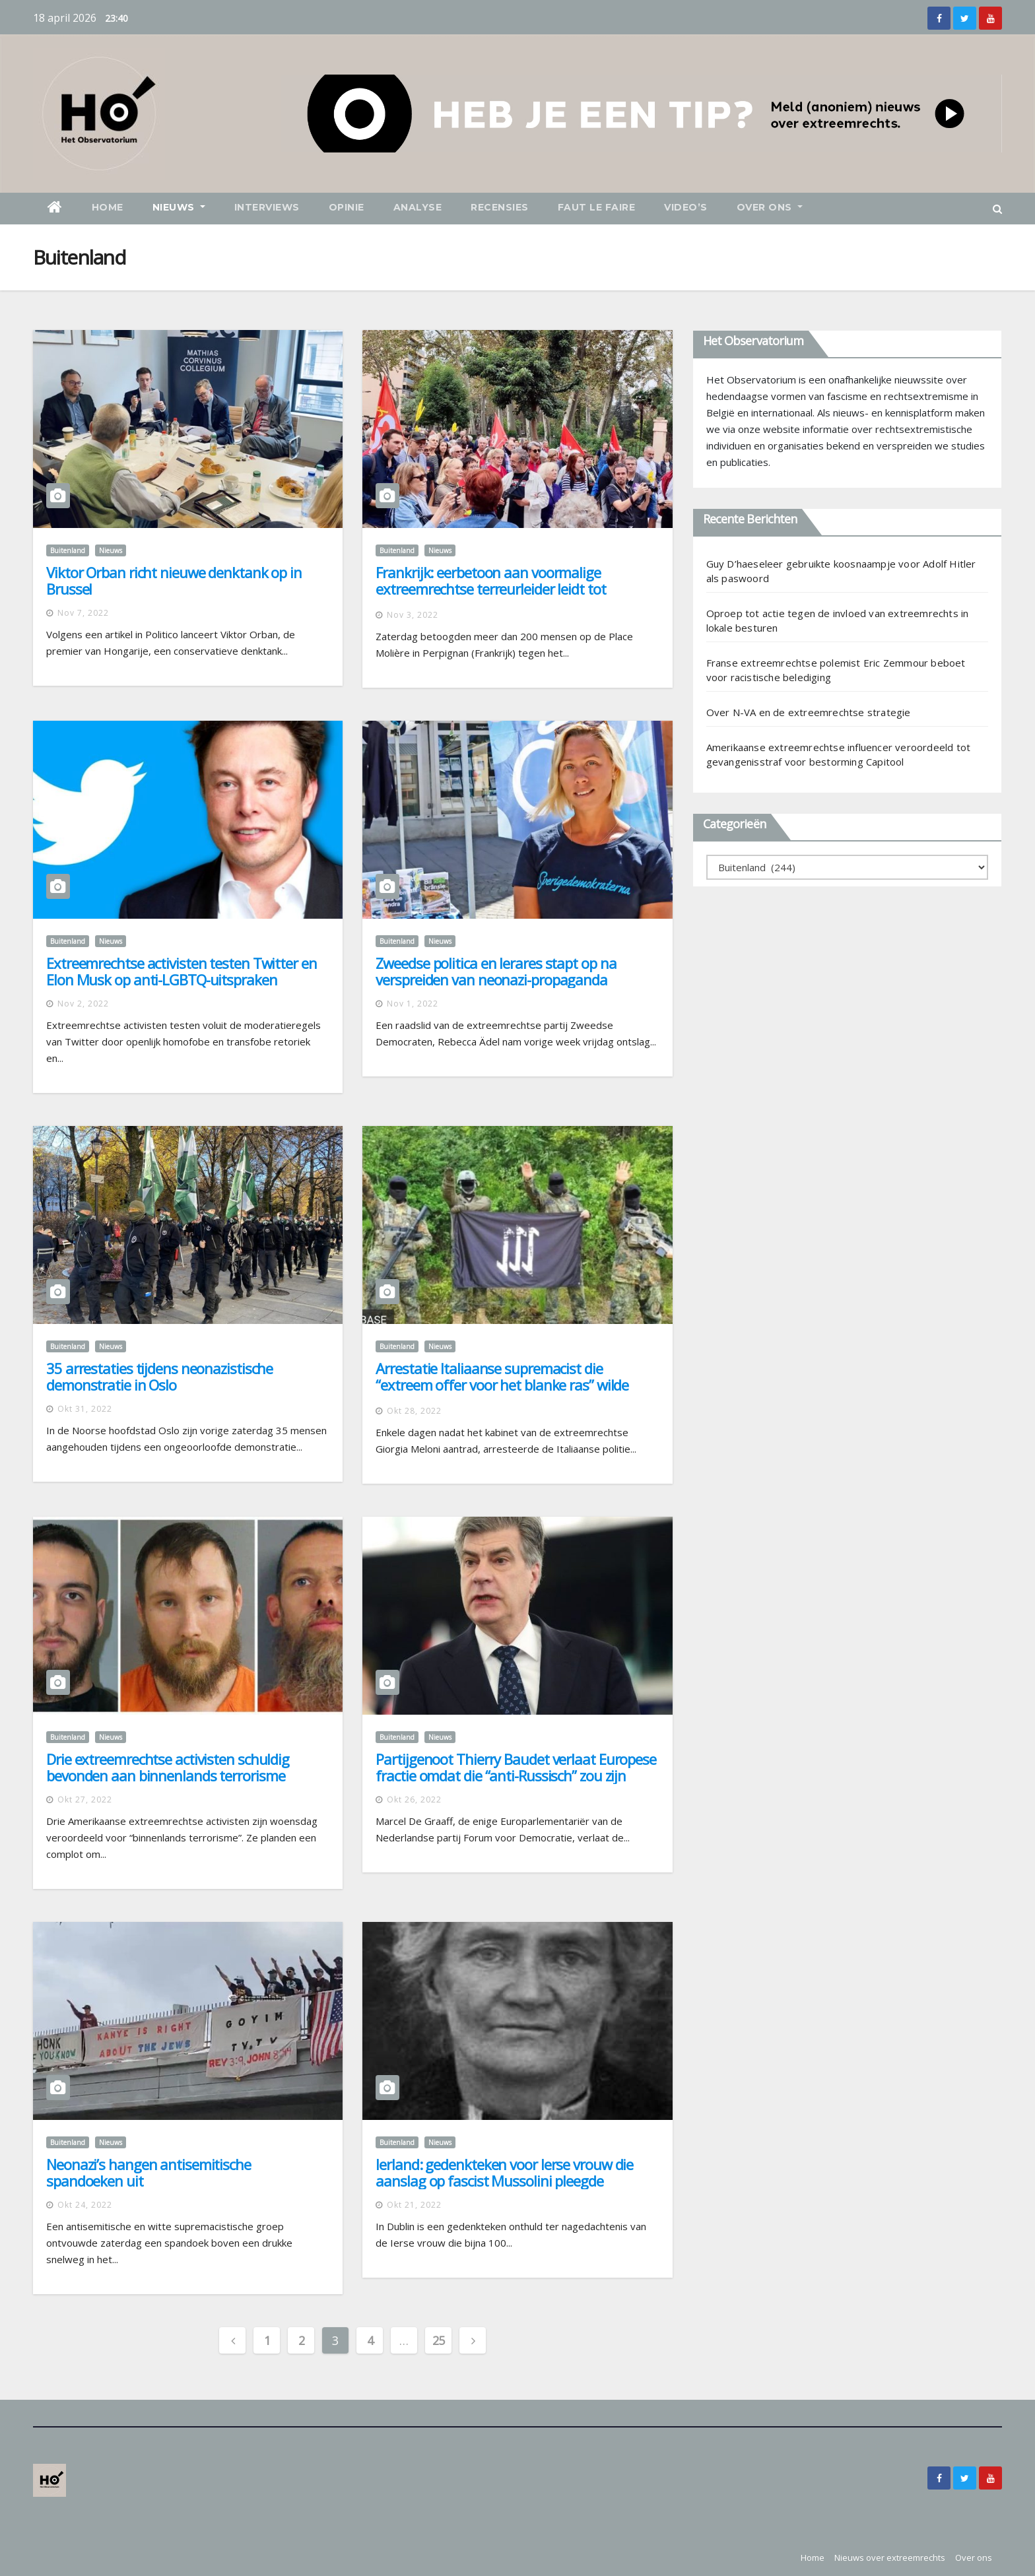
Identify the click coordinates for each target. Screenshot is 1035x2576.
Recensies (500, 207)
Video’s (686, 207)
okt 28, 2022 (414, 1410)
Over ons (770, 207)
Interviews (267, 207)
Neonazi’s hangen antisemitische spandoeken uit (148, 2172)
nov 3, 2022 (412, 614)
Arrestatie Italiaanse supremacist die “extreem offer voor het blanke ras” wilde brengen (502, 1384)
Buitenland (67, 550)
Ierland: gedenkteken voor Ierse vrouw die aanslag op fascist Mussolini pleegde (504, 2172)
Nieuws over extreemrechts (889, 2557)
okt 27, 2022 (84, 1799)
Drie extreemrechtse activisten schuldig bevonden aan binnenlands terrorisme (167, 1767)
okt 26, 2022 (414, 1799)
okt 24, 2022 (84, 2204)
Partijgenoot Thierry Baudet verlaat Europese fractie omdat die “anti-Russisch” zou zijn (516, 1767)
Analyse (417, 207)
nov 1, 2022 (412, 1003)
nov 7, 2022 (83, 612)
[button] (997, 208)
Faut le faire (597, 207)
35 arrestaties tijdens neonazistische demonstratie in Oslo (159, 1376)
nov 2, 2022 (83, 1003)
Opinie (346, 207)
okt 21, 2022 (414, 2204)
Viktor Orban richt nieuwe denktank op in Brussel (174, 580)
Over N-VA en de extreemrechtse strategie (808, 712)
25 (438, 2340)
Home (107, 207)
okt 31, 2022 (84, 1408)
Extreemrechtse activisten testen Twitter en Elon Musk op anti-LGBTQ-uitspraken (181, 971)
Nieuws (178, 207)
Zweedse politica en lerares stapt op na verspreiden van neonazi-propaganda (496, 971)
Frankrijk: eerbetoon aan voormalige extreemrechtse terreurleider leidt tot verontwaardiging (490, 588)
